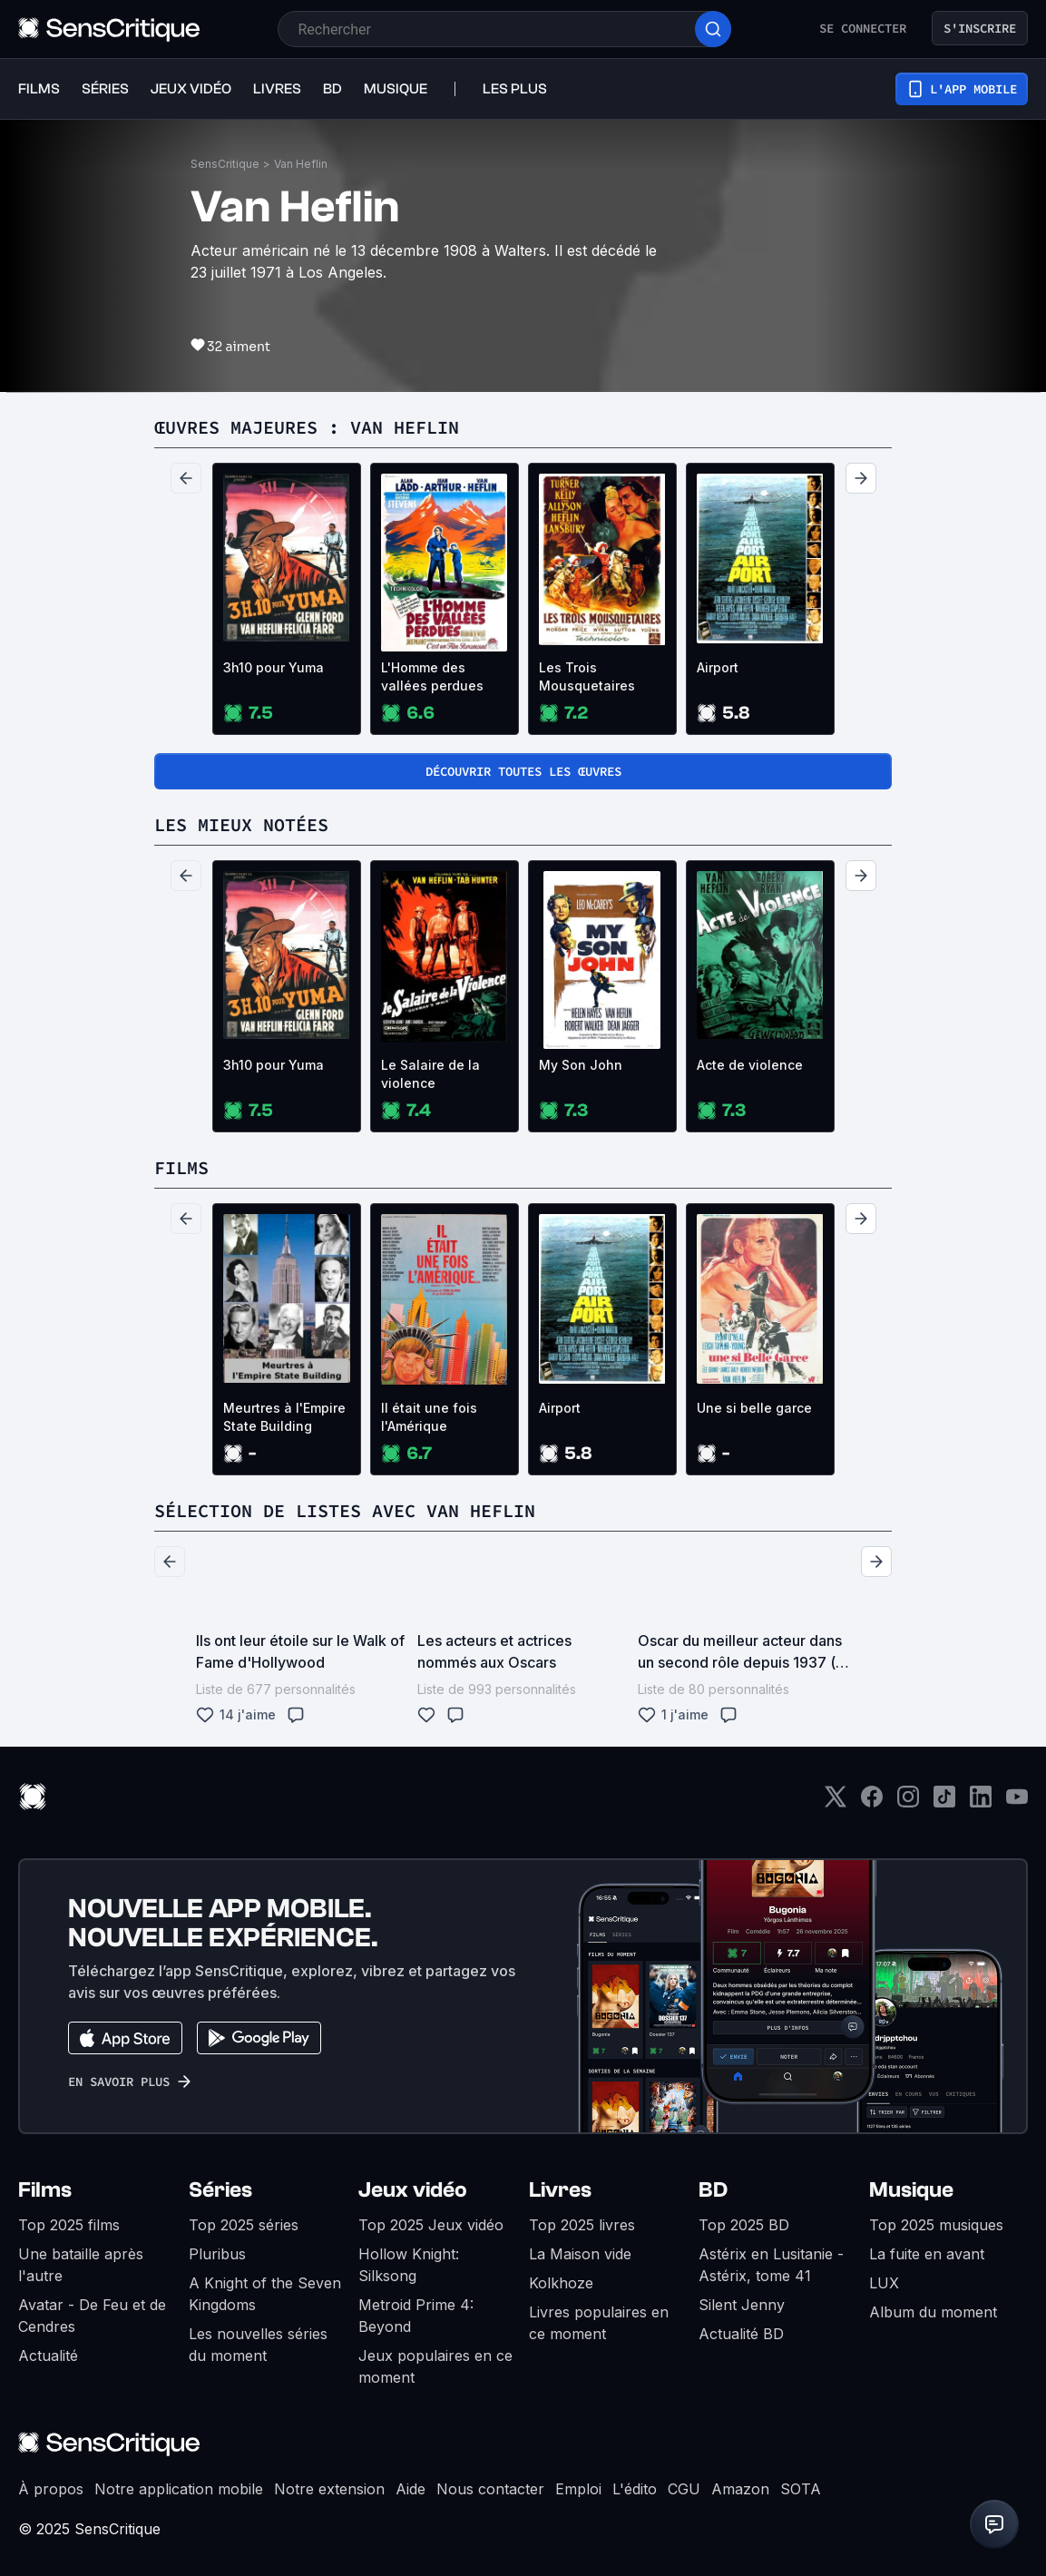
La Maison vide (580, 2254)
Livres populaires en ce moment (599, 2323)
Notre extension (329, 2489)
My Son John (580, 1065)
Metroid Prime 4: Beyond (416, 2316)
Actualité (48, 2355)
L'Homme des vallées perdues (432, 676)
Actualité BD (741, 2334)
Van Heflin (300, 164)
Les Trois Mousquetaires (587, 676)
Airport (717, 667)
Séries (220, 2190)
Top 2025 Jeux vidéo (430, 2225)
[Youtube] (1017, 1802)
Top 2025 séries (243, 2225)
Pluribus (217, 2254)
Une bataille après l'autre (80, 2265)
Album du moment (933, 2312)
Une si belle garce (754, 1407)
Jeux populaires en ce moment (435, 2366)
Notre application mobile (178, 2489)
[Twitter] (835, 1802)
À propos (50, 2489)
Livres (560, 2190)
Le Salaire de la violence (430, 1074)
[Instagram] (908, 1802)
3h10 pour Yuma (273, 667)
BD (713, 2190)
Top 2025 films (69, 2225)
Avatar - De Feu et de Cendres (92, 2316)
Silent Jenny (742, 2305)
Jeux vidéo (412, 2190)
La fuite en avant (926, 2254)
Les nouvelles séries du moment (258, 2345)
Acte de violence (750, 1065)
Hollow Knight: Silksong (408, 2265)
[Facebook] (872, 1802)
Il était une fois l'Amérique (429, 1417)
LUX (884, 2283)
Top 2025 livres (582, 2225)
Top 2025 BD (744, 2225)
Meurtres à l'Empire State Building (284, 1417)
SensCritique (225, 164)
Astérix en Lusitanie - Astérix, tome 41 (771, 2265)
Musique (911, 2190)
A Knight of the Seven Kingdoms (265, 2294)
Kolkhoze (561, 2283)
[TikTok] (944, 1802)
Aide (410, 2489)
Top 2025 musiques (936, 2225)
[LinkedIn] (981, 1802)
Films (45, 2190)
